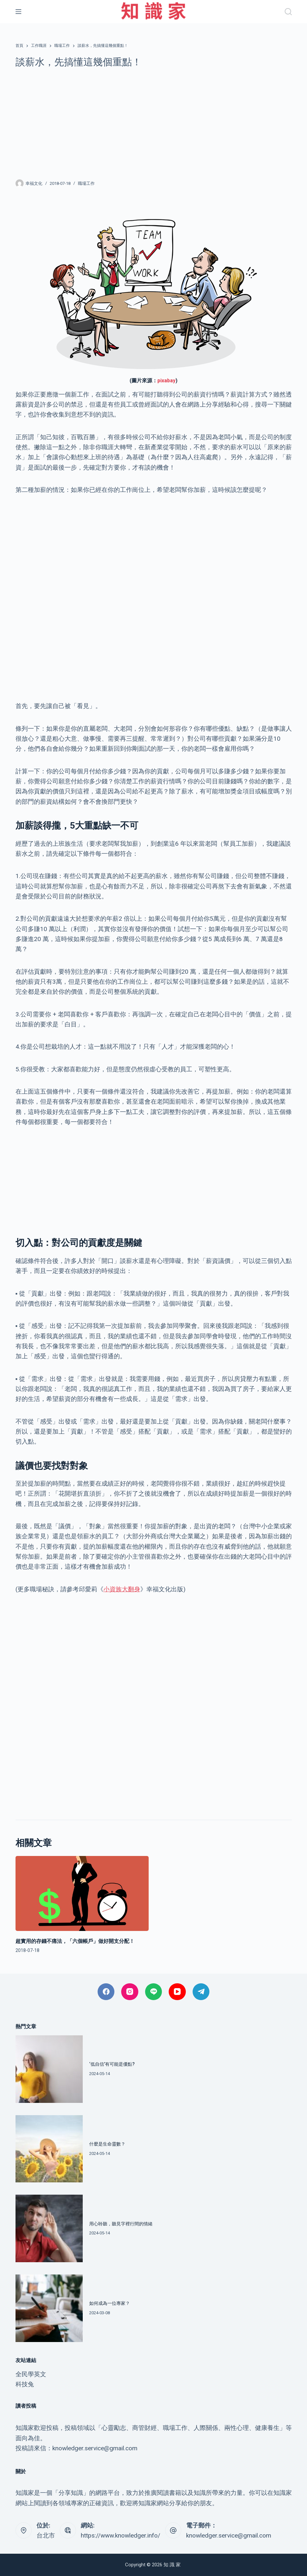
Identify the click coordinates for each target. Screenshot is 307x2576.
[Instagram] (129, 1991)
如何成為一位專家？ (109, 2303)
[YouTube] (177, 1991)
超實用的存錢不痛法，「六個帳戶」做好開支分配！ (75, 1941)
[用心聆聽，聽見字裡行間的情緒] (49, 2228)
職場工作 (86, 183)
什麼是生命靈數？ (107, 2144)
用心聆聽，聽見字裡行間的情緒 (121, 2224)
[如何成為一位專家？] (49, 2308)
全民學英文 (31, 2374)
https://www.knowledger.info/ (120, 2535)
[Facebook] (106, 1991)
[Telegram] (201, 1991)
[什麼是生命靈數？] (49, 2149)
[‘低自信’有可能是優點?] (49, 2069)
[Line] (153, 1991)
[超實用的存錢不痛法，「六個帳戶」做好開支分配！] (82, 1893)
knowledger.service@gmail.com (228, 2535)
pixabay (166, 380)
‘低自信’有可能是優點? (112, 2064)
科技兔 (25, 2384)
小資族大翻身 (121, 1589)
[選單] (18, 12)
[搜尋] (288, 11)
